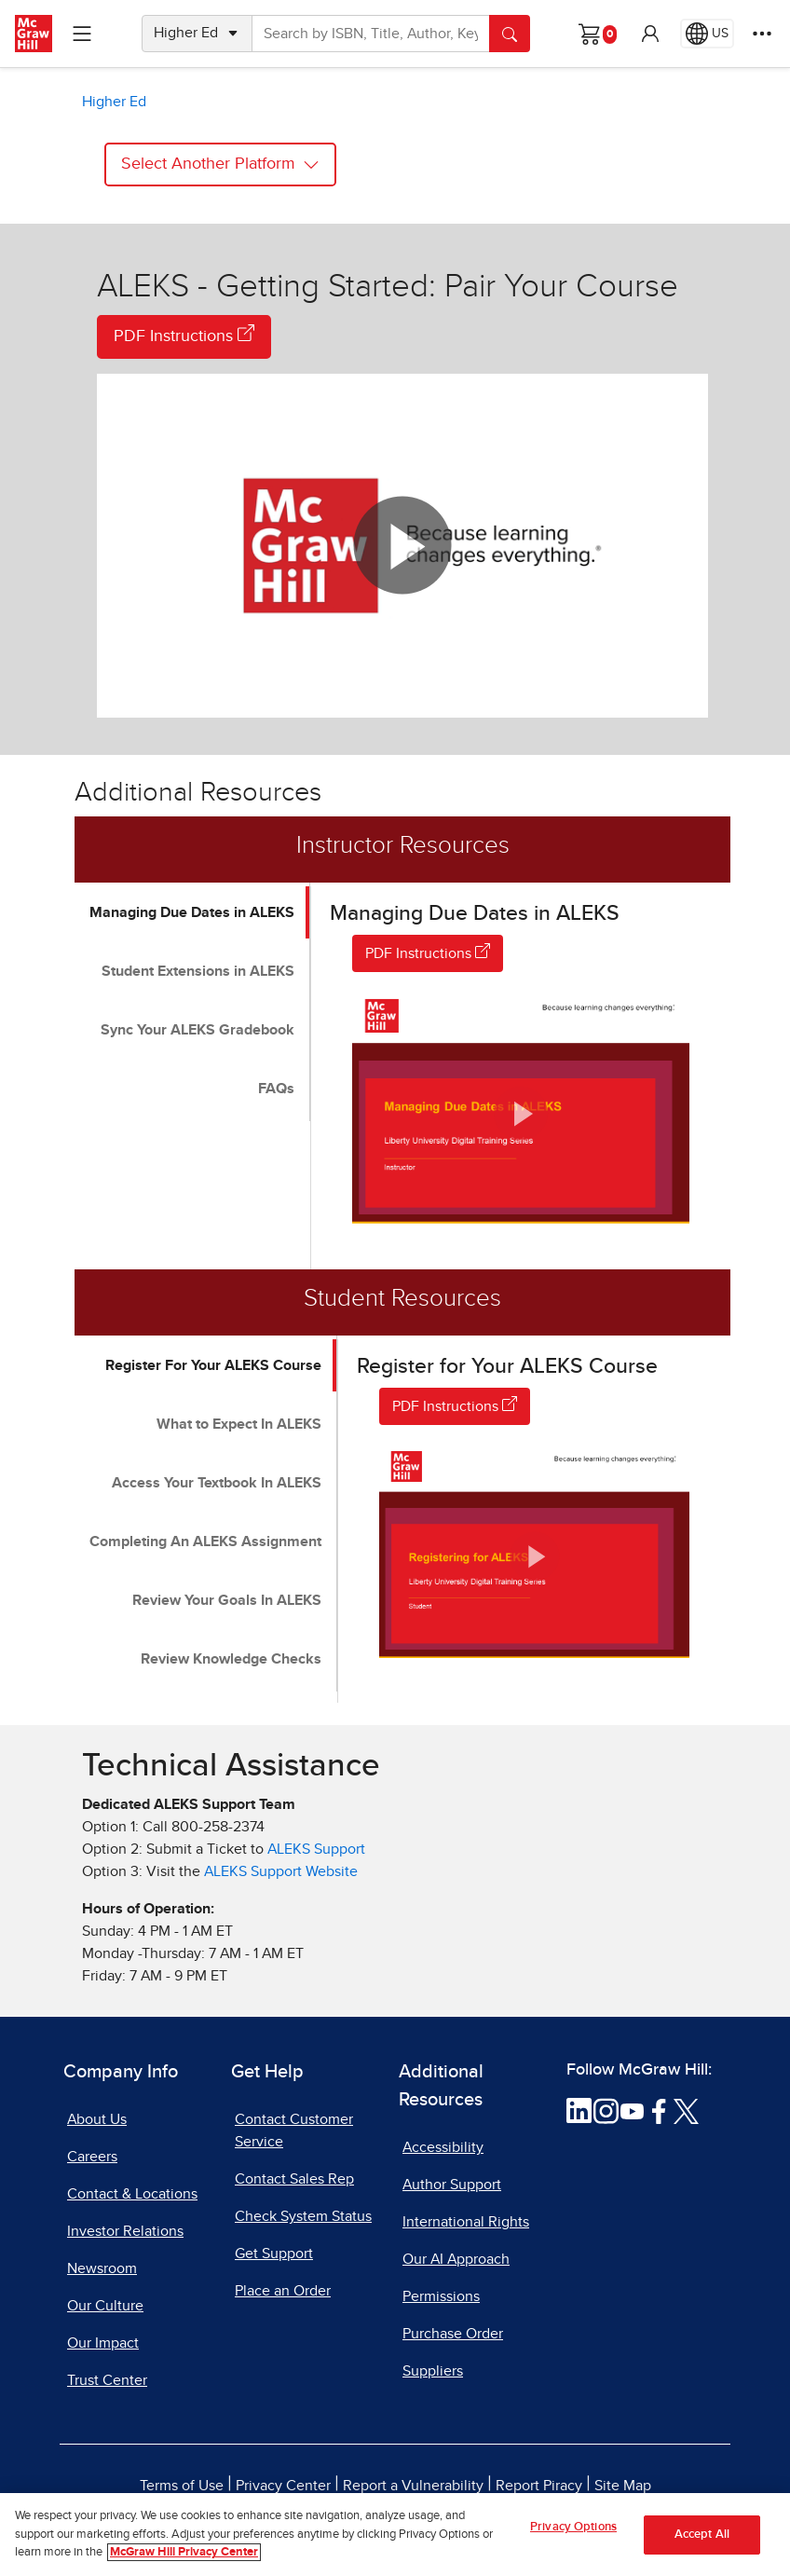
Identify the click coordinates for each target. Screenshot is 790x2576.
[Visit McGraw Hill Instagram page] (606, 2110)
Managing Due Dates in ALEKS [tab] (191, 912)
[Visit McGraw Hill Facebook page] (659, 2110)
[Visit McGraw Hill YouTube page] (632, 2110)
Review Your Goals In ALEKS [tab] (226, 1600)
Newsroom (102, 2268)
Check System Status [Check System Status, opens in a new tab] (303, 2216)
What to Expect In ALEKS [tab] (239, 1424)
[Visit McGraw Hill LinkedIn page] (579, 2110)
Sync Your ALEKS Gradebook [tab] (197, 1029)
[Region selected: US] (707, 33)
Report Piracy (539, 2485)
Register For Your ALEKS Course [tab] (213, 1365)
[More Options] (762, 34)
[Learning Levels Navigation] (82, 33)
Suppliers (432, 2371)
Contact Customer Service (294, 2130)
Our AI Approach (456, 2259)
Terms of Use (182, 2485)
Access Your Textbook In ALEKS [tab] (216, 1482)
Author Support (451, 2184)
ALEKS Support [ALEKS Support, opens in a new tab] (316, 1849)
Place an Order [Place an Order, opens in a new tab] (283, 2290)
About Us (97, 2119)
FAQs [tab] (276, 1088)
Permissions (441, 2296)
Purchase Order (452, 2333)
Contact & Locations (132, 2193)
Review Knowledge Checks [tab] (231, 1658)
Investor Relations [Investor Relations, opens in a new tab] (125, 2231)
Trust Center (107, 2380)
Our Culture (105, 2305)
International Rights (465, 2221)
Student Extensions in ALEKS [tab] (198, 971)
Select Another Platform (220, 164)
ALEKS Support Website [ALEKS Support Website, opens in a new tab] (281, 1871)
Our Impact (103, 2343)
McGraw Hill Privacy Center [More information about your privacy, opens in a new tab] (184, 2561)
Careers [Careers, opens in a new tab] (92, 2156)
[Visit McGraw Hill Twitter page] (686, 2110)
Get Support (274, 2253)
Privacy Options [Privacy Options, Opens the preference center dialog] (573, 2534)
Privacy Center (283, 2485)
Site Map (622, 2485)
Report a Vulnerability (413, 2485)
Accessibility (443, 2147)
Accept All (701, 2542)
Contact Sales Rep (294, 2179)
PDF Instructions (184, 334)
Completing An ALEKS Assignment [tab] (205, 1541)
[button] (650, 34)
